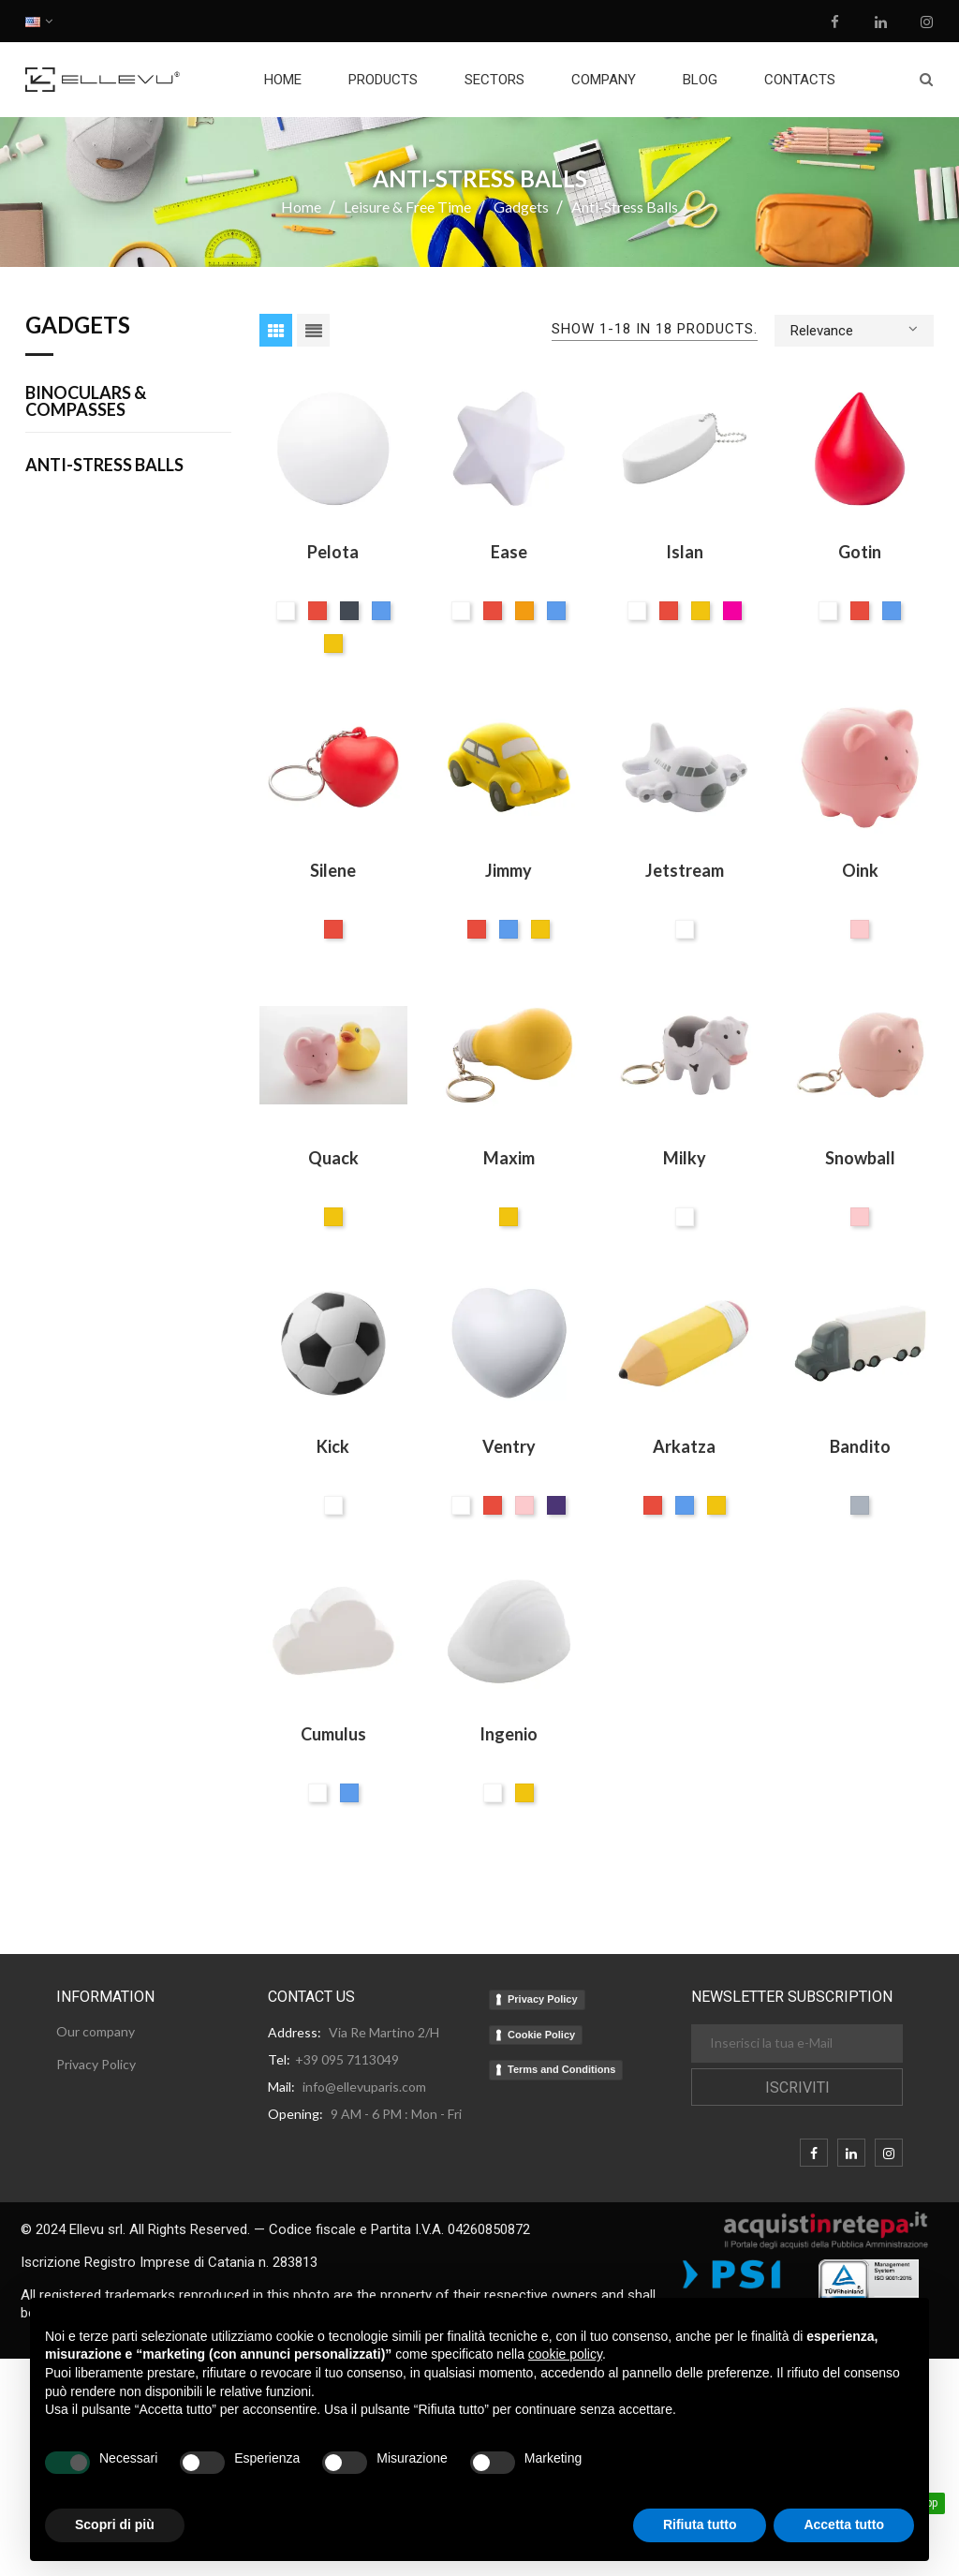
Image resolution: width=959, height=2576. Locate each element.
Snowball (860, 1157)
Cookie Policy (541, 2034)
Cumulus (333, 1734)
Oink (860, 870)
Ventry (509, 1446)
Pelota (333, 551)
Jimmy (508, 870)
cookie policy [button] (565, 2354)
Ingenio (509, 1734)
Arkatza (684, 1446)
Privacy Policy (543, 1999)
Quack (333, 1157)
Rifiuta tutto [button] (700, 2524)
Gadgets (77, 326)
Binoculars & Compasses (85, 402)
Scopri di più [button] (115, 2524)
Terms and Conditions (561, 2069)
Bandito (860, 1446)
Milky (684, 1157)
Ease (509, 551)
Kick (333, 1446)
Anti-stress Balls (104, 465)
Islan (684, 551)
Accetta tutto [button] (844, 2524)
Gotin (859, 551)
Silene (333, 870)
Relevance (854, 329)
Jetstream (684, 870)
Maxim (509, 1157)
